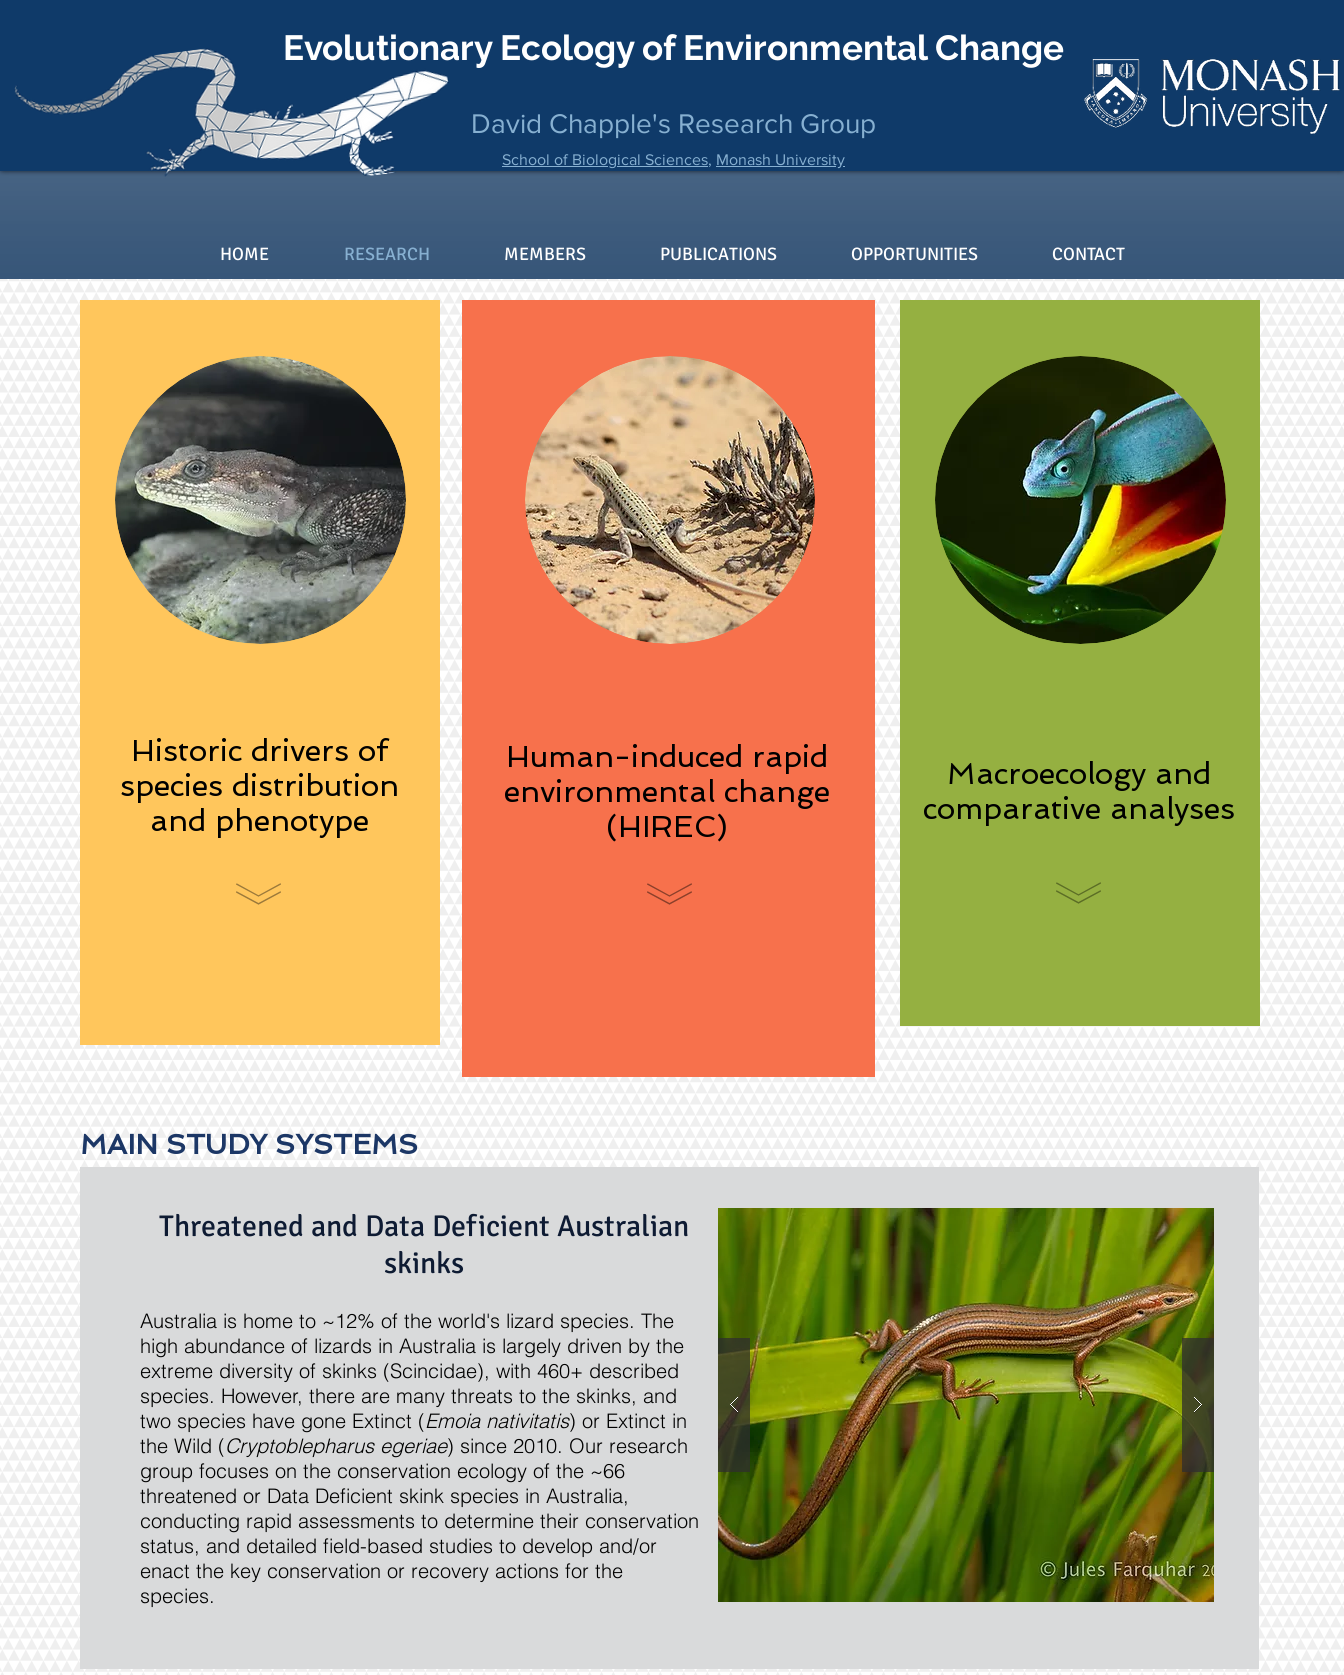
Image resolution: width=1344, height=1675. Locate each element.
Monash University (780, 159)
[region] (260, 672)
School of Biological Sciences (605, 159)
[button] (966, 1405)
